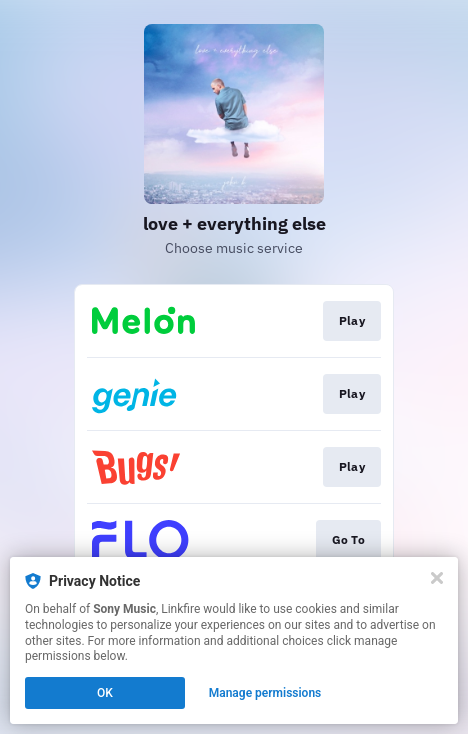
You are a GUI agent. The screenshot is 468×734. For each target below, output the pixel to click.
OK (105, 693)
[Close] (437, 578)
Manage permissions (265, 693)
